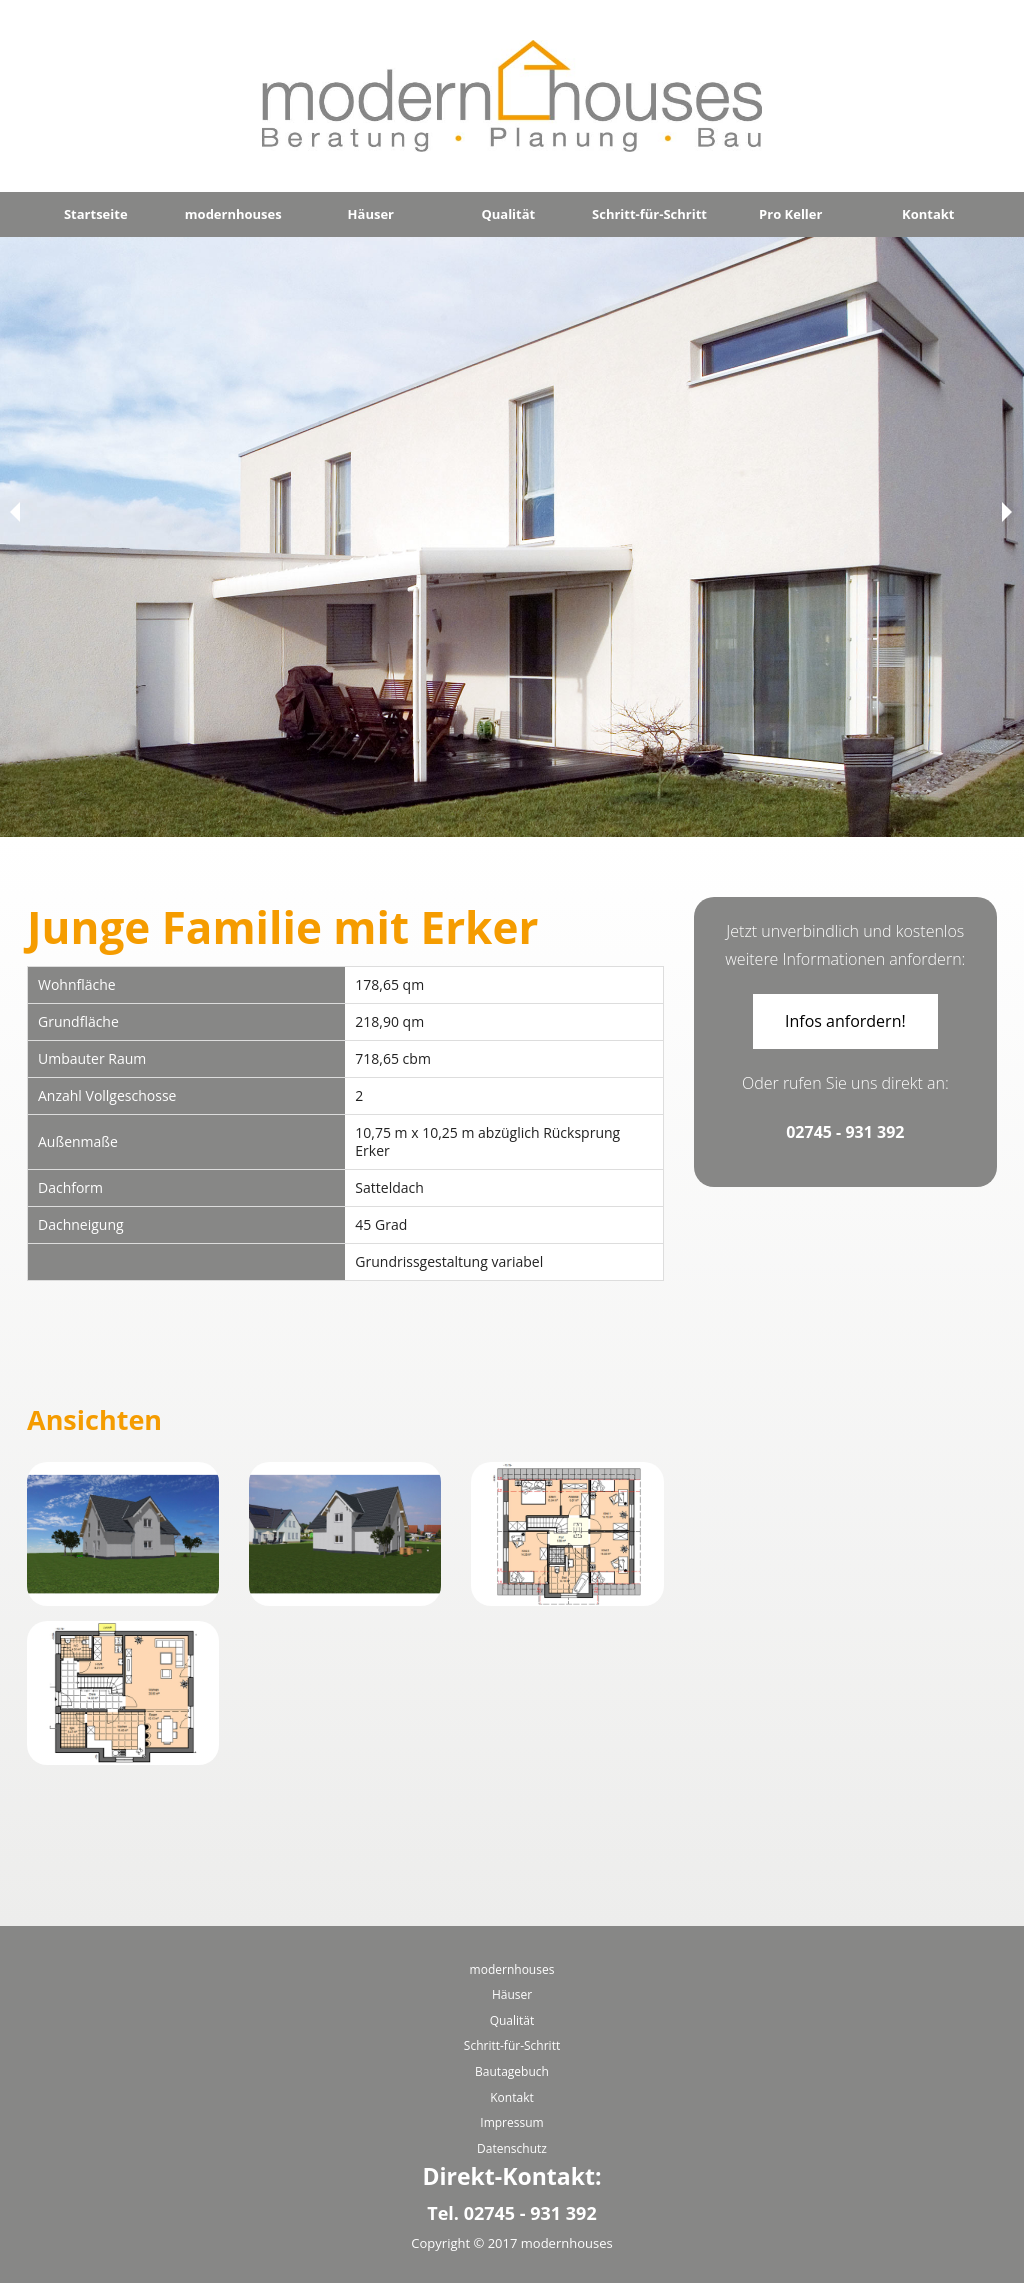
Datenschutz (512, 2148)
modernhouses (233, 214)
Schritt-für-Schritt (649, 214)
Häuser (371, 214)
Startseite (96, 214)
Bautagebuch (512, 2071)
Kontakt (928, 214)
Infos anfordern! (845, 1021)
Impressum (511, 2122)
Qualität (508, 214)
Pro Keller (790, 214)
